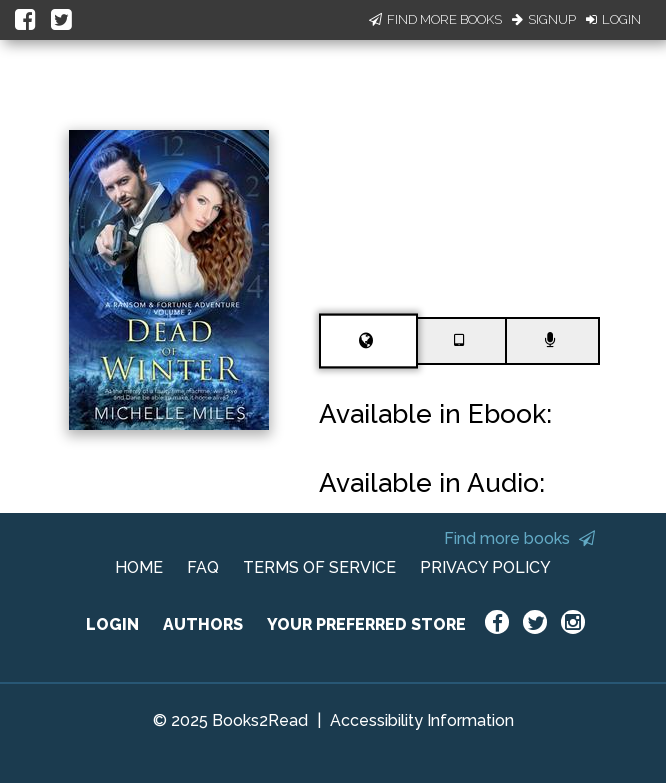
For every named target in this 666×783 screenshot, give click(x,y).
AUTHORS (203, 624)
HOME (139, 567)
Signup (544, 19)
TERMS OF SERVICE (319, 567)
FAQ (203, 567)
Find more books (519, 538)
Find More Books (435, 19)
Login (613, 19)
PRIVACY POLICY (485, 567)
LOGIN (112, 624)
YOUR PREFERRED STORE (366, 624)
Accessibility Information (422, 720)
